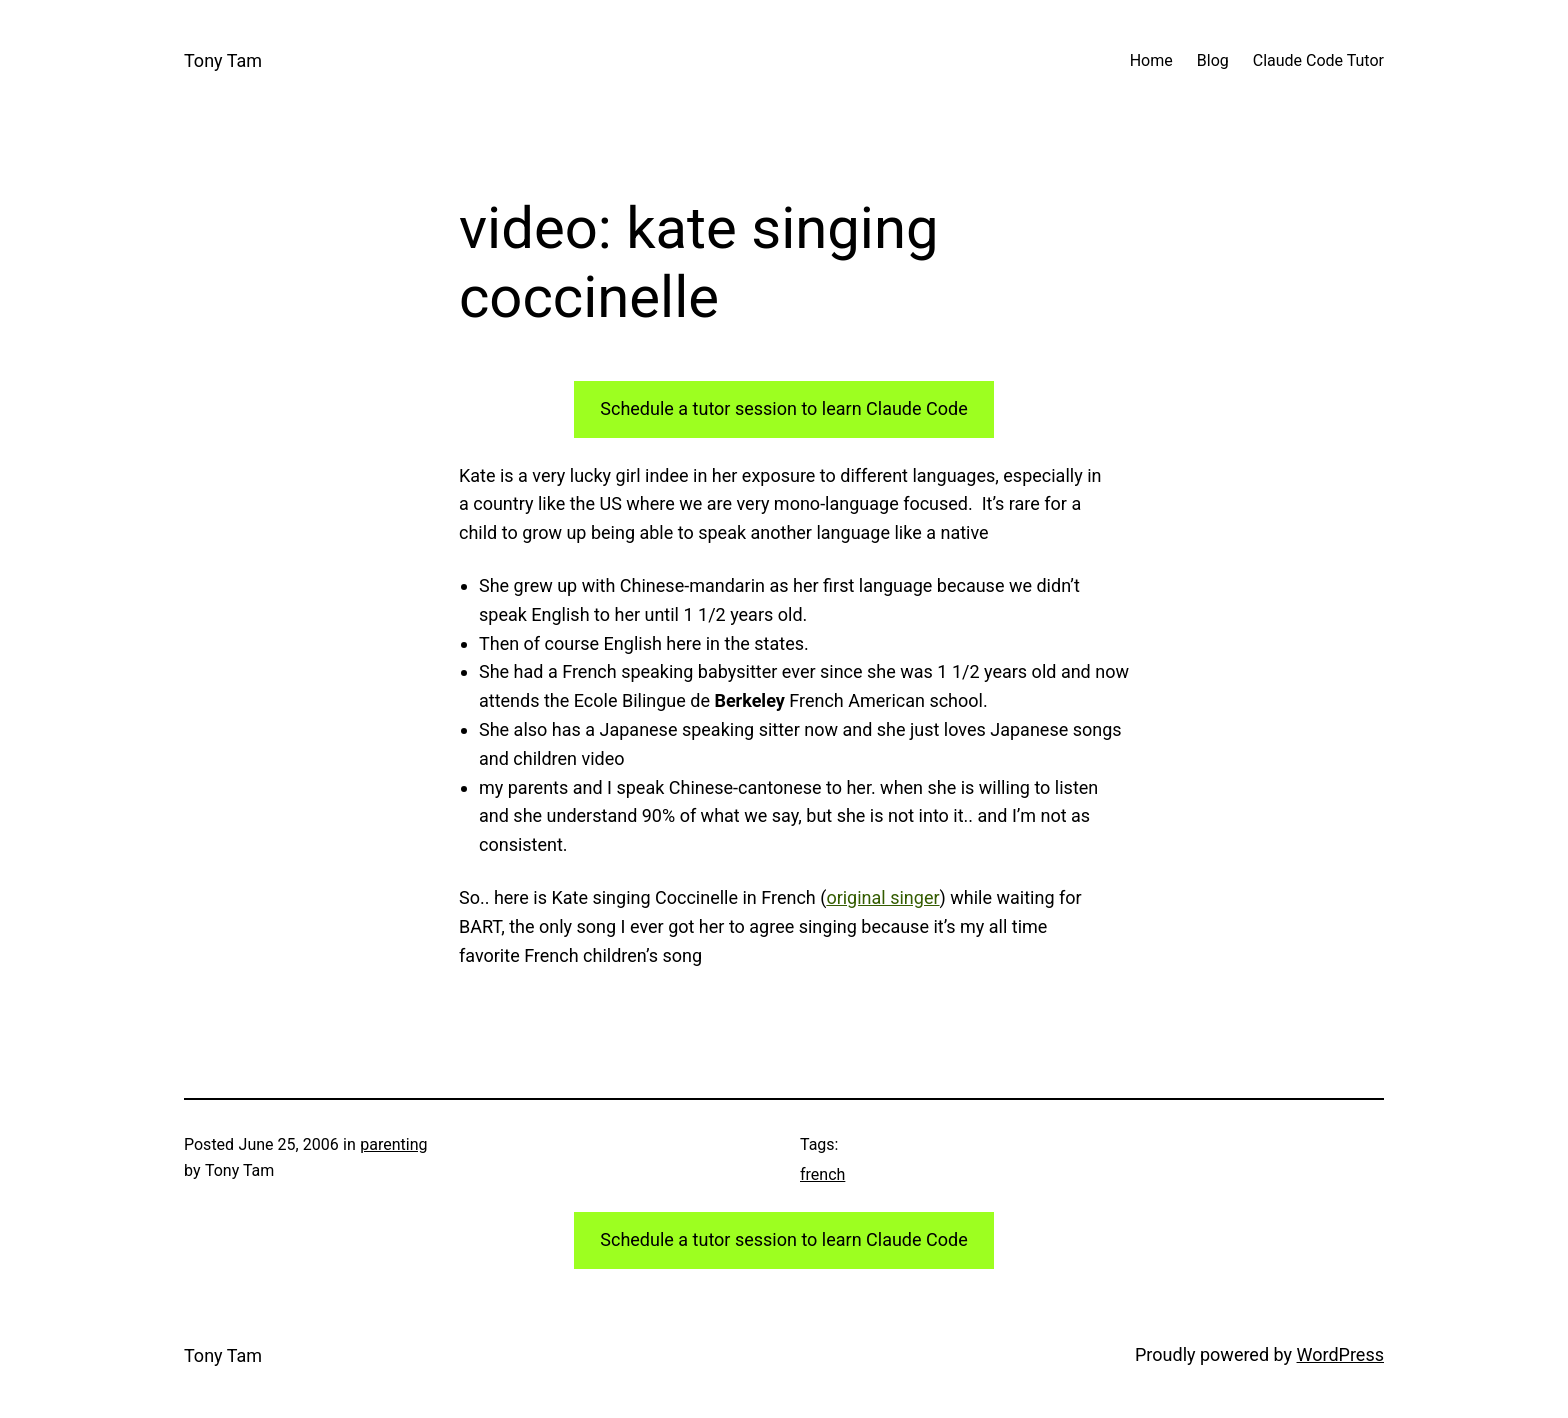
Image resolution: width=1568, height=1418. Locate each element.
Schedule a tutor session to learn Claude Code (783, 408)
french (822, 1174)
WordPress (1340, 1354)
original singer (882, 897)
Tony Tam (223, 60)
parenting (393, 1144)
